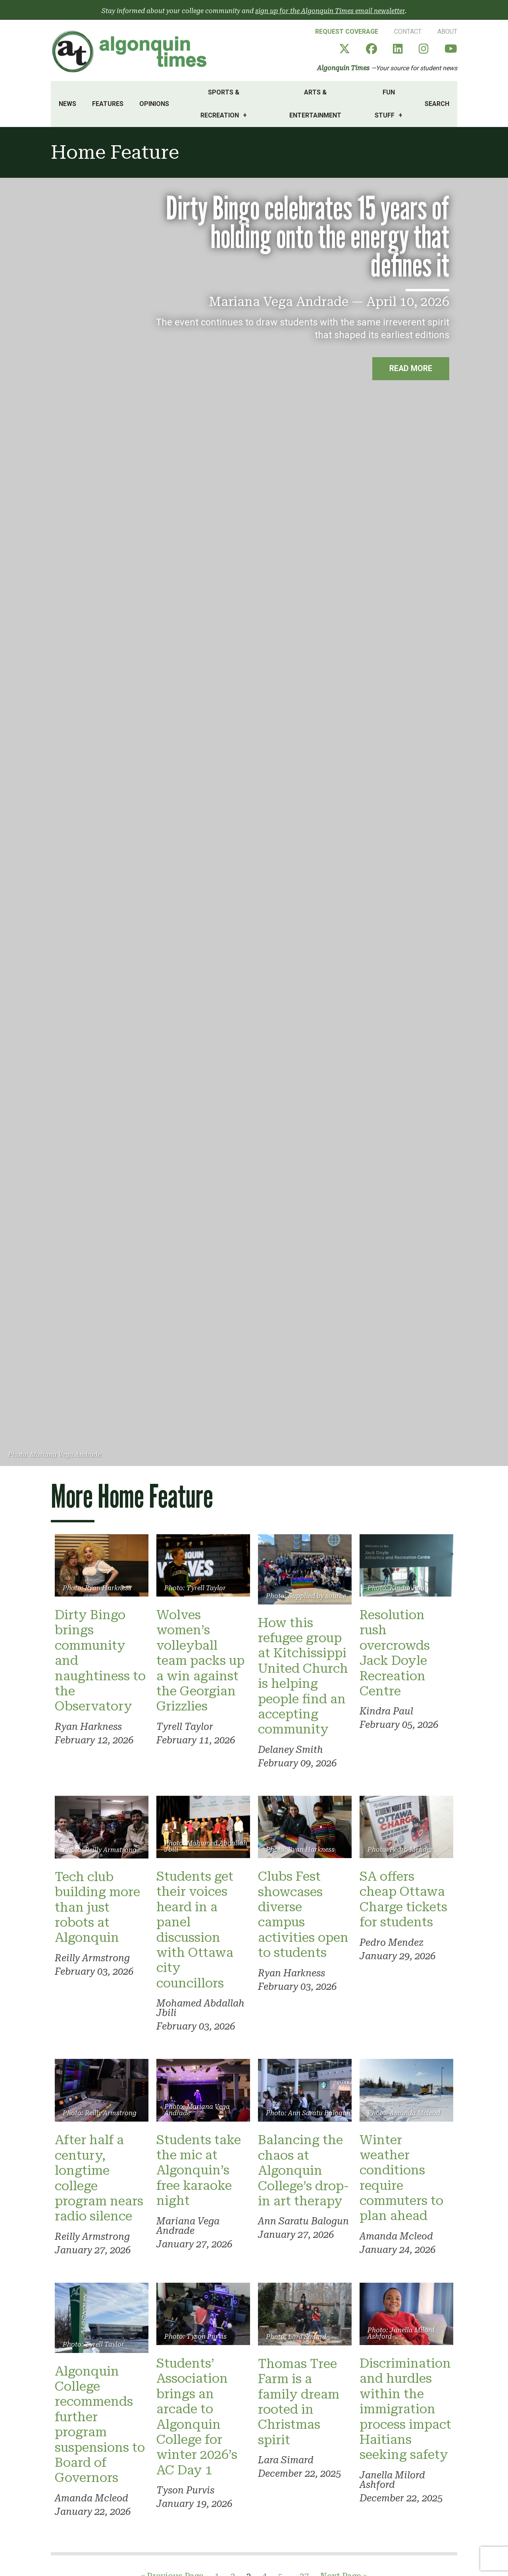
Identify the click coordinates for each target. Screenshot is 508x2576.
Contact (407, 31)
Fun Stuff (385, 103)
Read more (410, 369)
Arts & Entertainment (315, 103)
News (67, 104)
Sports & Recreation (219, 103)
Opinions (154, 104)
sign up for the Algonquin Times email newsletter (330, 11)
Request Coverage (346, 31)
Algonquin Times (343, 68)
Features (107, 104)
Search (437, 104)
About (447, 31)
